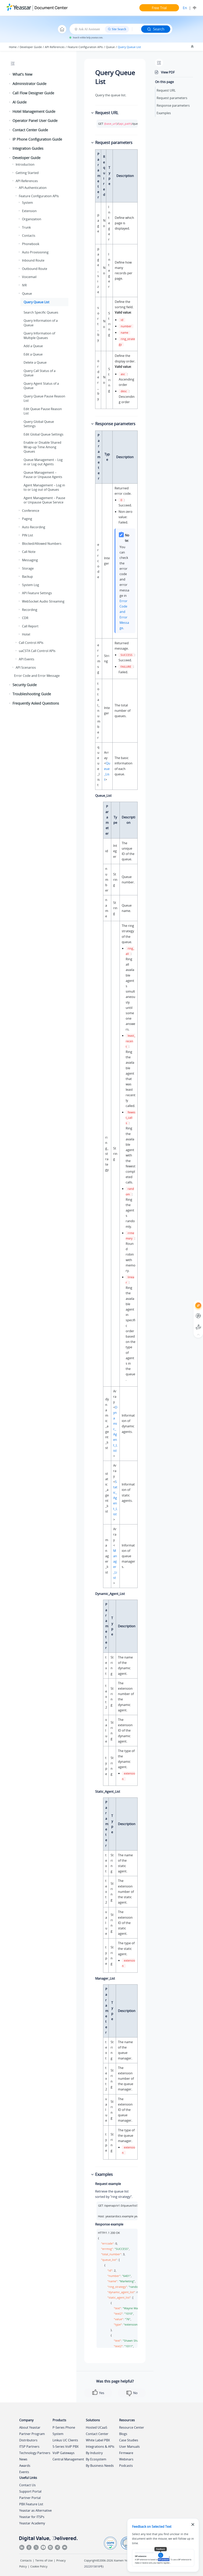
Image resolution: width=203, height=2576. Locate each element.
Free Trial (159, 7)
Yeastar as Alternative (35, 2510)
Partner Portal (30, 2498)
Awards (24, 2465)
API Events (26, 659)
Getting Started (27, 173)
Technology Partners (34, 2453)
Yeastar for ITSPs (31, 2517)
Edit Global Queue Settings (43, 434)
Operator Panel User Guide (34, 120)
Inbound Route (33, 260)
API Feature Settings (37, 593)
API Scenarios (26, 667)
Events (24, 2472)
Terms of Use (44, 2560)
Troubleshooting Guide (31, 694)
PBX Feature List (31, 2504)
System (27, 202)
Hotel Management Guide (33, 111)
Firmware (126, 2453)
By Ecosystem (96, 2459)
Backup (27, 576)
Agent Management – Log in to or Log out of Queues (44, 487)
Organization (31, 219)
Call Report (30, 626)
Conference (30, 510)
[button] (10, 74)
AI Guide (19, 102)
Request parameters (172, 98)
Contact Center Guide (30, 129)
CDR (25, 618)
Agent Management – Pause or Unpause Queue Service (44, 500)
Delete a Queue (35, 362)
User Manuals (129, 2446)
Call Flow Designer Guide (33, 93)
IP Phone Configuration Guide (37, 139)
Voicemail (29, 277)
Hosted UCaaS (96, 2427)
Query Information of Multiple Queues (39, 335)
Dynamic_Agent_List (115, 1429)
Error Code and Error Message (37, 675)
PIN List (27, 535)
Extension (29, 211)
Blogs (123, 2434)
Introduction (25, 164)
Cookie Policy (38, 2566)
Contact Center (97, 2434)
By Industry (94, 2453)
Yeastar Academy (32, 2523)
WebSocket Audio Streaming (43, 601)
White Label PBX (98, 2440)
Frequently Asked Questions (35, 703)
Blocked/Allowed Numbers (41, 543)
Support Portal (30, 2491)
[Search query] (136, 29)
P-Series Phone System (64, 2430)
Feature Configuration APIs (85, 47)
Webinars (126, 2459)
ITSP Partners (29, 2446)
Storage (28, 568)
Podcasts (126, 2465)
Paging (27, 519)
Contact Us (27, 2485)
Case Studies (128, 2440)
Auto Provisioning (35, 252)
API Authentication (33, 187)
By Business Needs (100, 2465)
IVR (24, 285)
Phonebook (30, 244)
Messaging (30, 560)
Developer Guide (31, 47)
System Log (30, 585)
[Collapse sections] (192, 46)
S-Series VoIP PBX (66, 2446)
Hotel (26, 634)
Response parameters (173, 105)
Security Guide (24, 684)
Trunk (26, 227)
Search (155, 29)
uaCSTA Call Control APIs (37, 651)
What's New (22, 74)
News (23, 2459)
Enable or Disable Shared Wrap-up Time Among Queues (42, 447)
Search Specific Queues (41, 312)
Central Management (68, 2459)
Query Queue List (129, 47)
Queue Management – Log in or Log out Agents (43, 462)
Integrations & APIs (100, 2446)
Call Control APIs (31, 642)
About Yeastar (29, 2427)
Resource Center (131, 2427)
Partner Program (32, 2434)
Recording (29, 610)
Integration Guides (27, 148)
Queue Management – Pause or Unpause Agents (43, 474)
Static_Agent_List (115, 1498)
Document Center (51, 7)
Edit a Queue (33, 354)
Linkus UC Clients (65, 2440)
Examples (164, 113)
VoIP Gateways (64, 2453)
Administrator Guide (29, 83)
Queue (110, 47)
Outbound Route (34, 269)
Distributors (28, 2440)
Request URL (166, 90)
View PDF (168, 72)
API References (55, 47)
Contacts (28, 235)
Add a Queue (33, 346)
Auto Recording (33, 527)
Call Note (28, 552)
